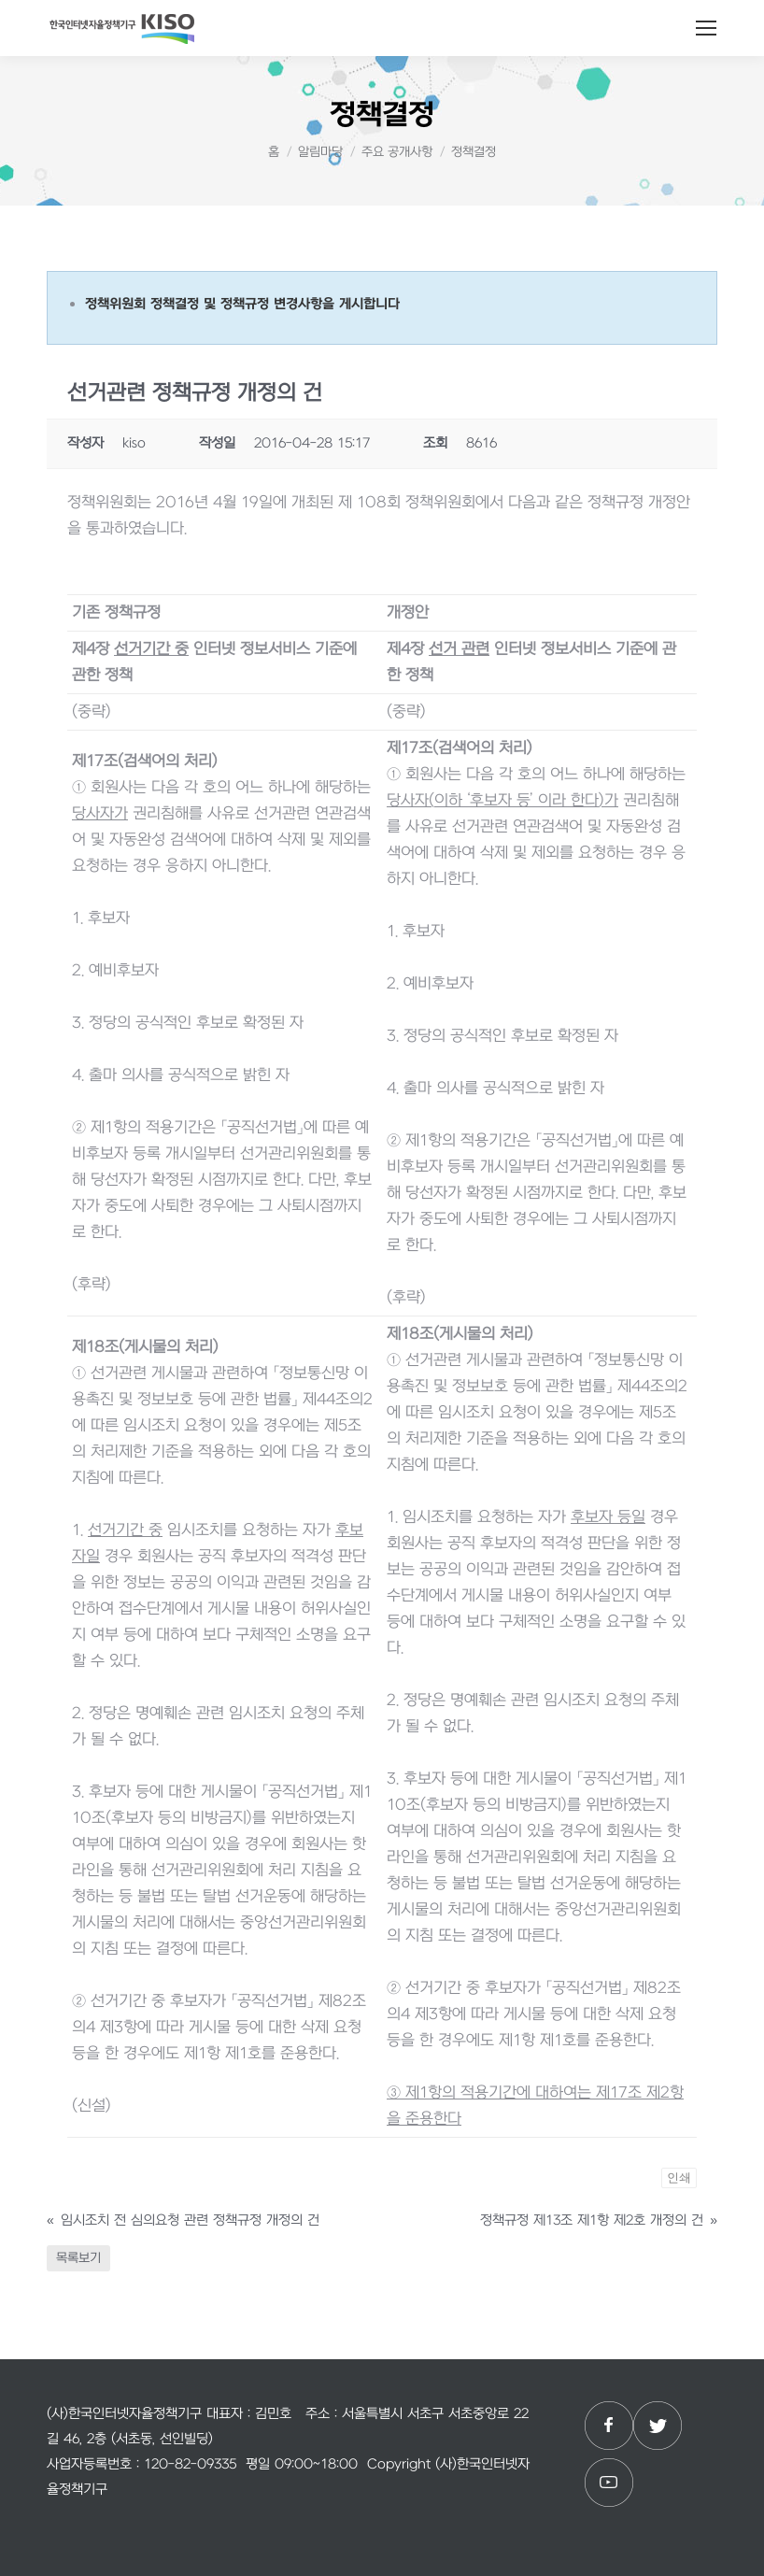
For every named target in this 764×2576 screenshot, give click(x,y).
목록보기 (78, 2258)
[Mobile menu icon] (706, 28)
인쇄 (679, 2177)
